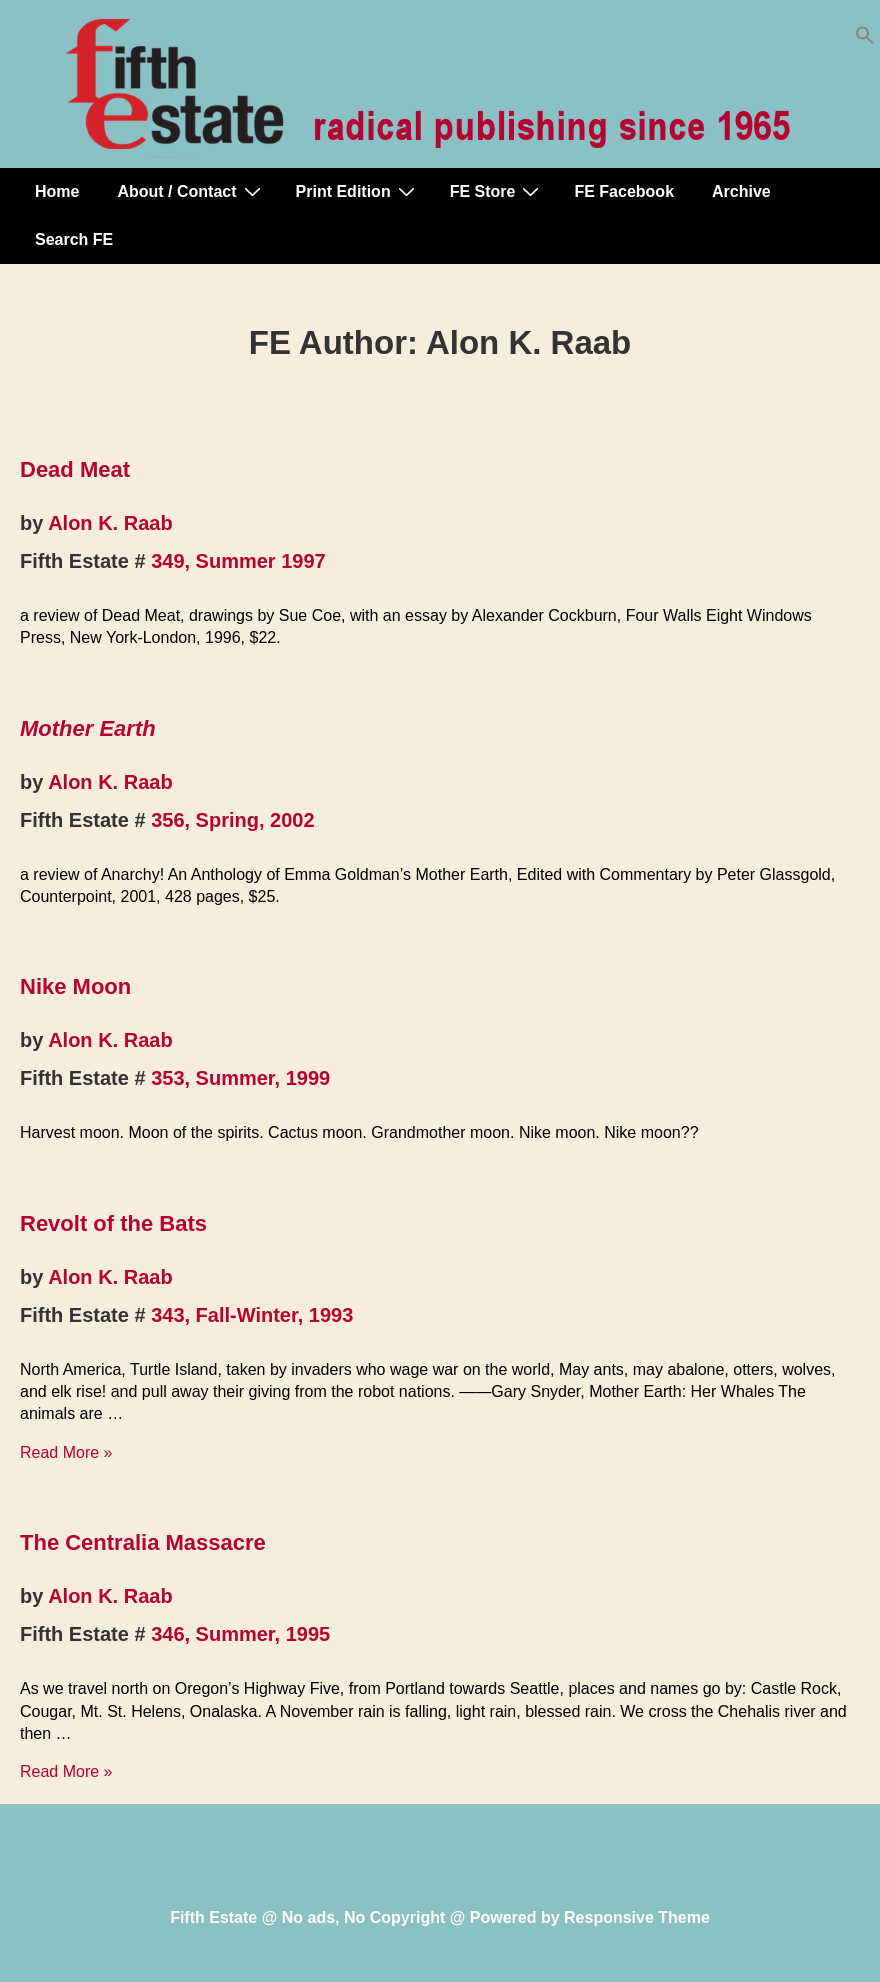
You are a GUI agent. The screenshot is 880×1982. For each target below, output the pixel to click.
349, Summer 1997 (238, 561)
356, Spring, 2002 (232, 820)
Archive (741, 191)
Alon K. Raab (110, 523)
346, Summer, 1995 (240, 1634)
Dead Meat (75, 469)
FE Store (497, 191)
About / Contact (191, 191)
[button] (865, 39)
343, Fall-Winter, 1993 (252, 1315)
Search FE (74, 239)
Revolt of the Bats (113, 1223)
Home (57, 191)
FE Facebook (624, 191)
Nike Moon (75, 986)
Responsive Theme (637, 1917)
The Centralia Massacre (143, 1542)
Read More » (66, 1452)
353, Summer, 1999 (240, 1078)
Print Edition (358, 191)
